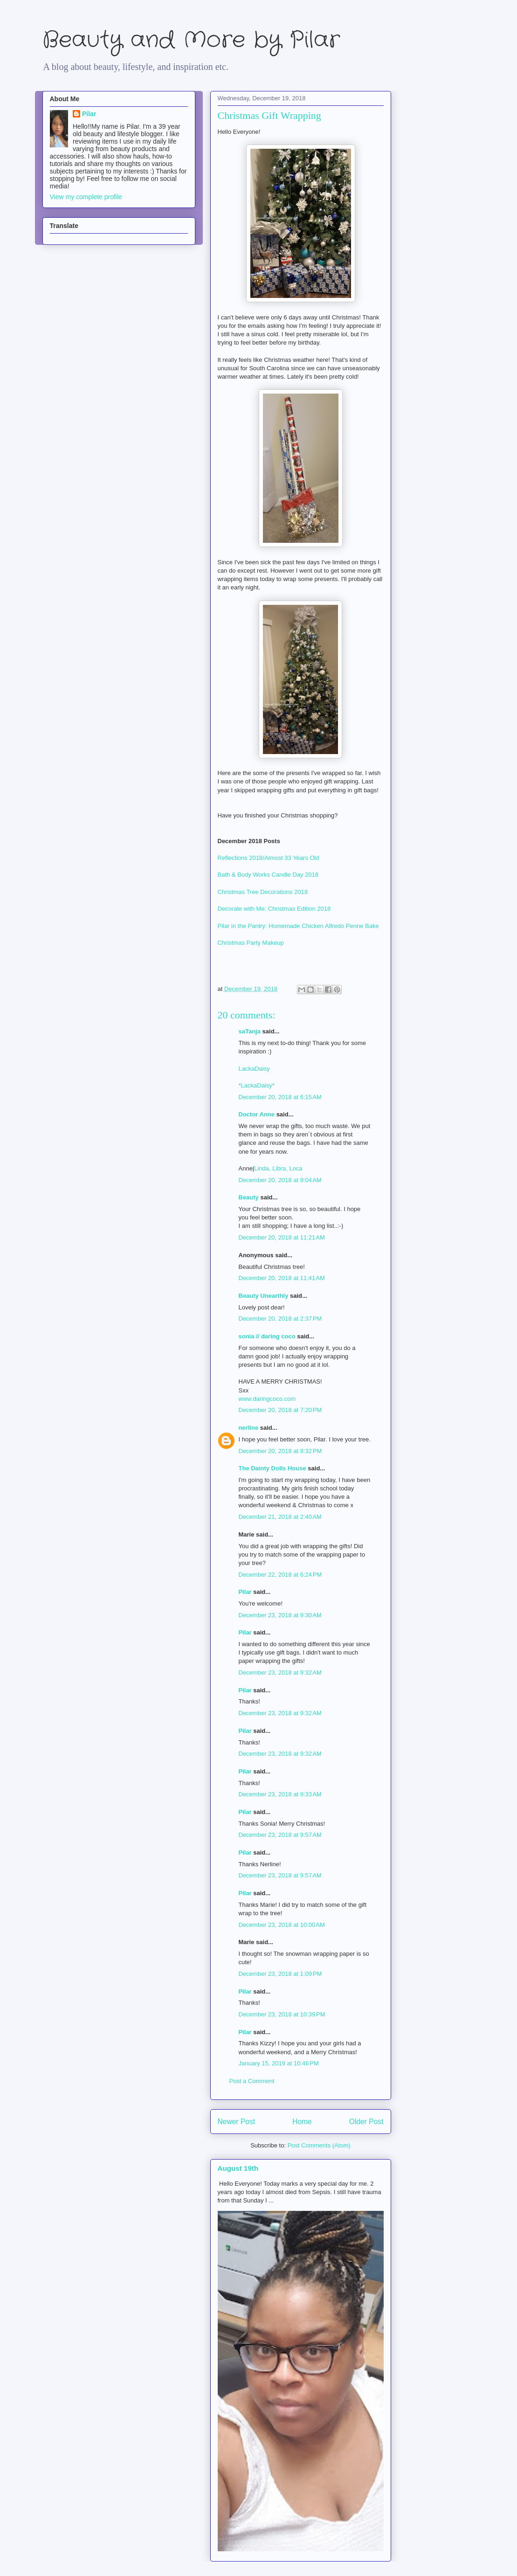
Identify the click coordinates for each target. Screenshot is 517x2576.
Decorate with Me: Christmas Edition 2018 (274, 908)
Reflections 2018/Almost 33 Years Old (268, 857)
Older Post (366, 2122)
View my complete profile (86, 197)
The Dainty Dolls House (272, 1468)
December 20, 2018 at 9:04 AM (280, 1180)
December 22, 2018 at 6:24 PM (280, 1574)
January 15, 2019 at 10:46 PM (279, 2063)
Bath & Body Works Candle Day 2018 (268, 874)
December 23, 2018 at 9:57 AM (280, 1834)
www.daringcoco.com (267, 1398)
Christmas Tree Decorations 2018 (263, 891)
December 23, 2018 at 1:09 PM (280, 1973)
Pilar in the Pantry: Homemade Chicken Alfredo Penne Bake (299, 925)
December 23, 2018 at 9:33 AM (280, 1794)
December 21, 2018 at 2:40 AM (280, 1516)
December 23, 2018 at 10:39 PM (282, 2014)
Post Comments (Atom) (319, 2145)
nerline (249, 1427)
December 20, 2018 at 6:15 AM (280, 1097)
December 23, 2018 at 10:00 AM (282, 1924)
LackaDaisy (254, 1068)
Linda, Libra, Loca (278, 1168)
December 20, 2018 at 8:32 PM (280, 1450)
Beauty (250, 1197)
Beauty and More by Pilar (191, 40)
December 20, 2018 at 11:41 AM (282, 1277)
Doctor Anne (257, 1114)
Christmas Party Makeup (252, 942)
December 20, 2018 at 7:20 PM (280, 1409)
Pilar (245, 1591)
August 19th (238, 2168)
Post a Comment (252, 2080)
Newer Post (236, 2122)
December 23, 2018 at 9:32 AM (280, 1672)
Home (302, 2122)
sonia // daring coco (267, 1336)
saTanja (250, 1031)
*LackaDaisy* (257, 1085)
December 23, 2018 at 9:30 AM (280, 1615)
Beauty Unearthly (264, 1295)
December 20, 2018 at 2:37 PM (280, 1318)
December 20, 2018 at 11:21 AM (282, 1237)
